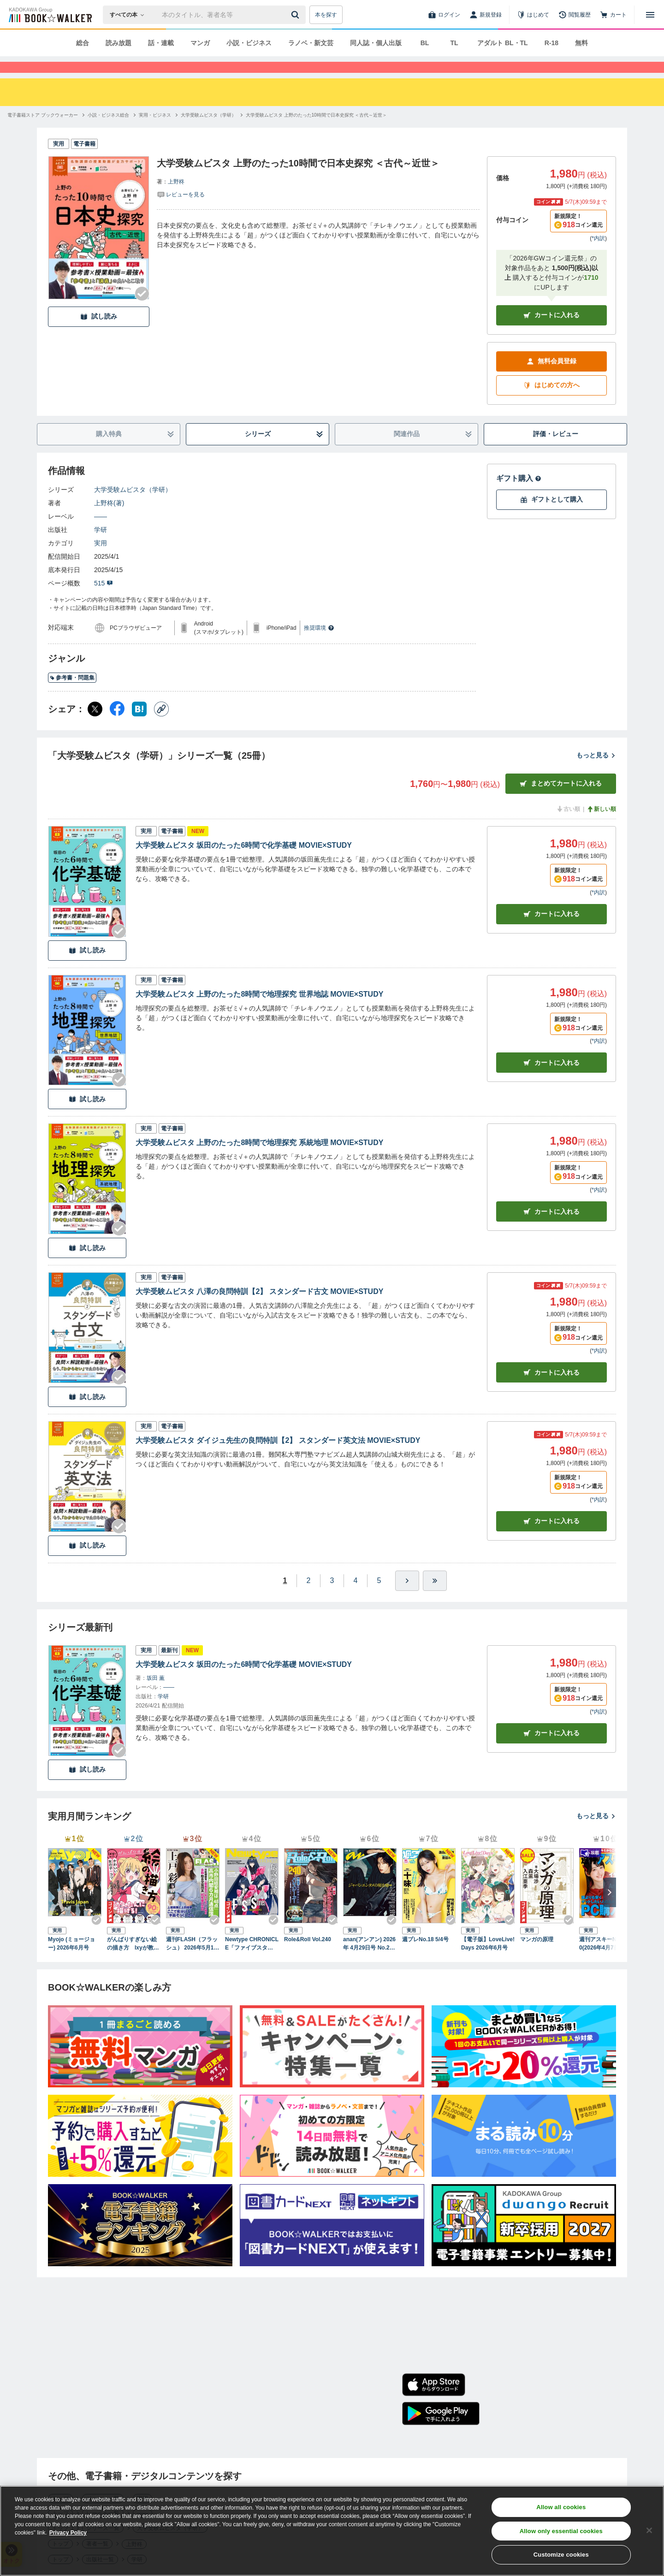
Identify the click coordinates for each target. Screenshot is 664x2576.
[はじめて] (533, 15)
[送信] (296, 15)
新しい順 (601, 825)
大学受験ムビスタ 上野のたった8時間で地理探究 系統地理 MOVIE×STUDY (259, 1159)
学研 (100, 546)
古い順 (568, 825)
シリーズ (284, 451)
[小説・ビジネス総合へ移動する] (108, 131)
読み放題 (118, 43)
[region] (332, 2531)
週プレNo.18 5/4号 (425, 1956)
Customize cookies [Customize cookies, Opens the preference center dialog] (561, 2554)
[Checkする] (142, 310)
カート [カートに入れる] (551, 930)
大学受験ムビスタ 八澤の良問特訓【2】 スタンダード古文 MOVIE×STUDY (259, 1308)
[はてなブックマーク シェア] (139, 725)
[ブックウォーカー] (49, 15)
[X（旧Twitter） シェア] (95, 725)
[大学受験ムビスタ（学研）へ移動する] (208, 131)
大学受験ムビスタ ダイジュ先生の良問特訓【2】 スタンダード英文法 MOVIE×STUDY (278, 1457)
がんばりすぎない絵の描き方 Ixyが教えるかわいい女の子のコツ (133, 1960)
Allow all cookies (561, 2507)
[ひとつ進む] (407, 1597)
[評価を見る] (181, 210)
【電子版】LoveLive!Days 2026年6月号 (488, 1960)
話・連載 (161, 43)
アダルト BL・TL (502, 43)
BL (425, 43)
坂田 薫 (156, 1694)
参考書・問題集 (72, 694)
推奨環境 (319, 644)
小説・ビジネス (249, 43)
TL (454, 43)
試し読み (98, 333)
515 (103, 599)
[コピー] (161, 725)
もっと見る (596, 771)
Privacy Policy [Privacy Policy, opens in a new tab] (68, 2532)
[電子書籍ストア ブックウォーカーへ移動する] (42, 131)
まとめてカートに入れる (561, 800)
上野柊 (176, 198)
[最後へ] (435, 1597)
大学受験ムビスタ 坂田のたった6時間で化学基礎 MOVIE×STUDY (244, 862)
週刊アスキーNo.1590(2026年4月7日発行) (605, 1960)
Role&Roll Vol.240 (307, 1956)
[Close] (649, 2530)
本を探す (326, 15)
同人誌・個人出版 (376, 43)
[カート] (613, 15)
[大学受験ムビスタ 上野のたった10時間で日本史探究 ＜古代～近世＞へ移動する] (316, 131)
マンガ (200, 43)
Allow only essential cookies (561, 2531)
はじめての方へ (551, 402)
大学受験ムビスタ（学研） (133, 506)
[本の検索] (129, 15)
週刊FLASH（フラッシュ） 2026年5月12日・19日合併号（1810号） (192, 1960)
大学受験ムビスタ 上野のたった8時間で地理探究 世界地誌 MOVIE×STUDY (259, 1011)
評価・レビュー (555, 450)
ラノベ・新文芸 (310, 43)
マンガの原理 (536, 1956)
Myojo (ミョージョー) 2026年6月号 (71, 1960)
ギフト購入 (518, 495)
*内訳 (598, 255)
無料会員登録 (551, 378)
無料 (581, 43)
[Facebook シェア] (117, 725)
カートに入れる (551, 332)
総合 (82, 43)
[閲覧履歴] (575, 15)
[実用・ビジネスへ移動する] (155, 131)
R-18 (551, 43)
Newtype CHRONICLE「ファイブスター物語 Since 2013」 (252, 1960)
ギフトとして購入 (551, 516)
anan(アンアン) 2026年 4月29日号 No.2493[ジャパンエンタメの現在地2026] (369, 1960)
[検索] (296, 15)
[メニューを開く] (650, 15)
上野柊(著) (109, 519)
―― (100, 533)
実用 (100, 559)
